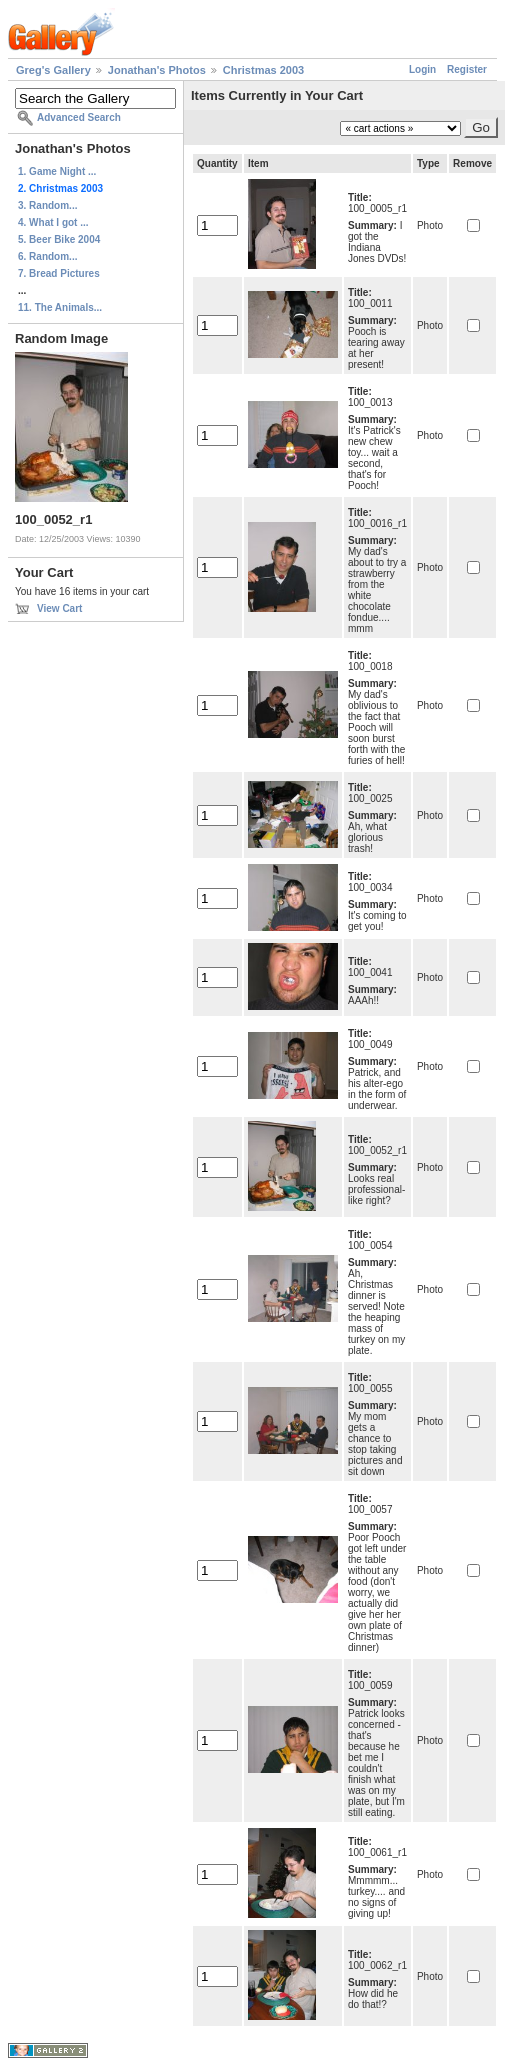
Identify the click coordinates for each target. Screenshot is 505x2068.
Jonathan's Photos (157, 70)
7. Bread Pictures (59, 273)
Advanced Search (79, 117)
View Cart (59, 608)
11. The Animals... (60, 307)
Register (467, 69)
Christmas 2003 (263, 70)
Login (422, 69)
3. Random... (47, 205)
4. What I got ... (53, 222)
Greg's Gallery (53, 70)
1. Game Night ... (57, 171)
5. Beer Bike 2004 (59, 239)
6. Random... (47, 256)
